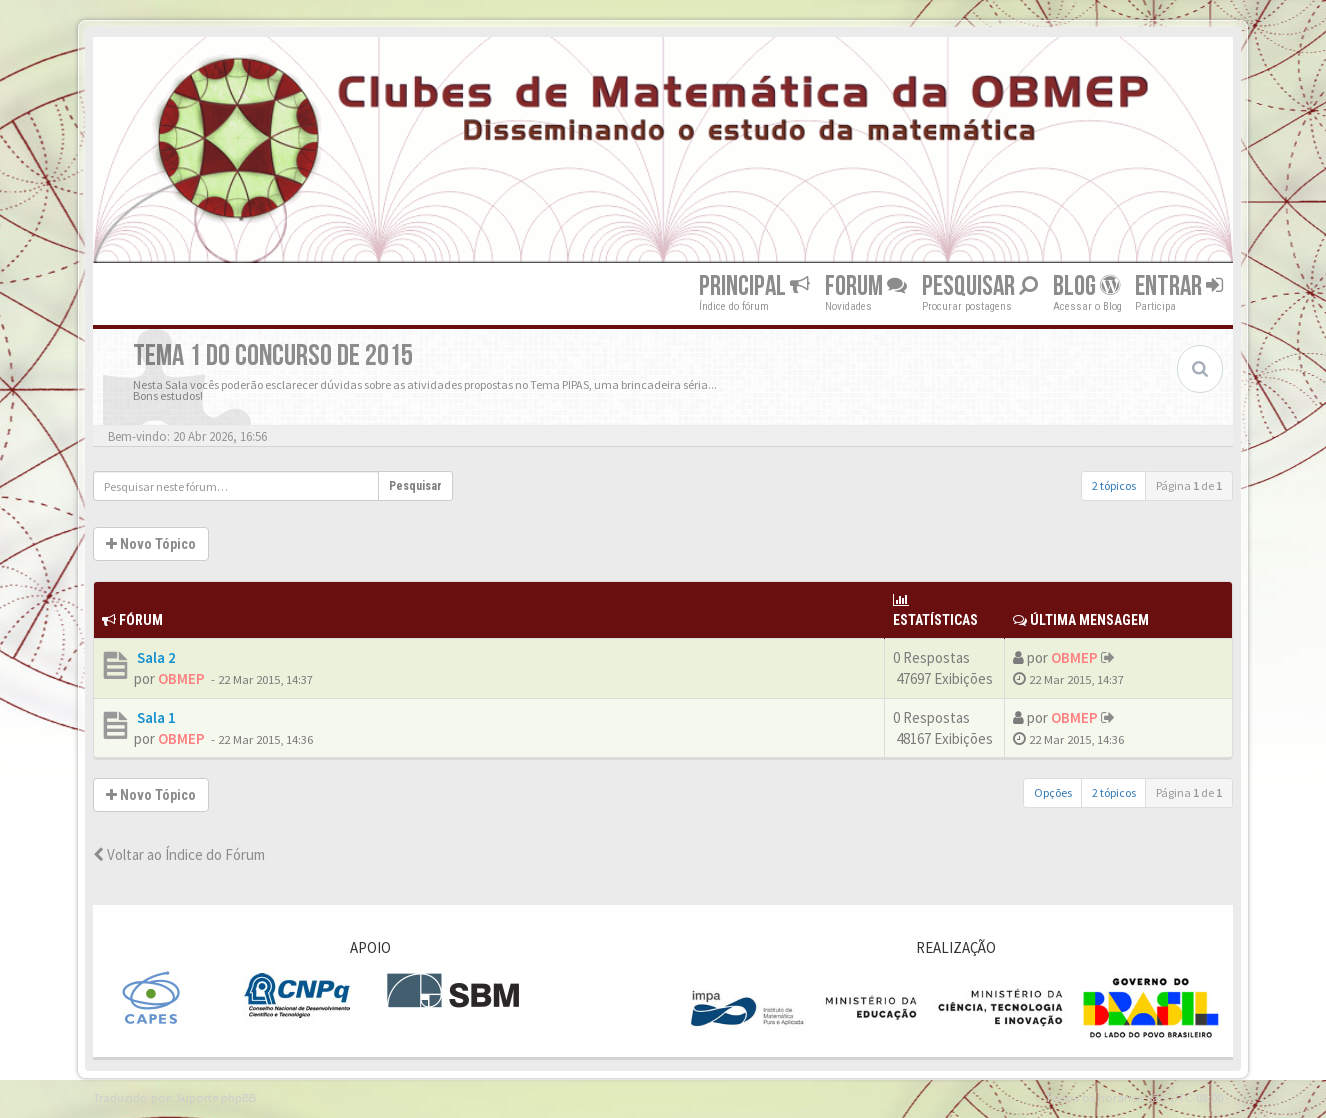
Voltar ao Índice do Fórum (179, 854)
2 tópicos (1114, 485)
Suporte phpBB (216, 1097)
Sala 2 (155, 657)
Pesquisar (980, 286)
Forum (866, 286)
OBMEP (181, 678)
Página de (1189, 485)
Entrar (1179, 286)
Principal (754, 286)
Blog (1086, 286)
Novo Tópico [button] (151, 544)
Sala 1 (155, 717)
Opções (1053, 792)
